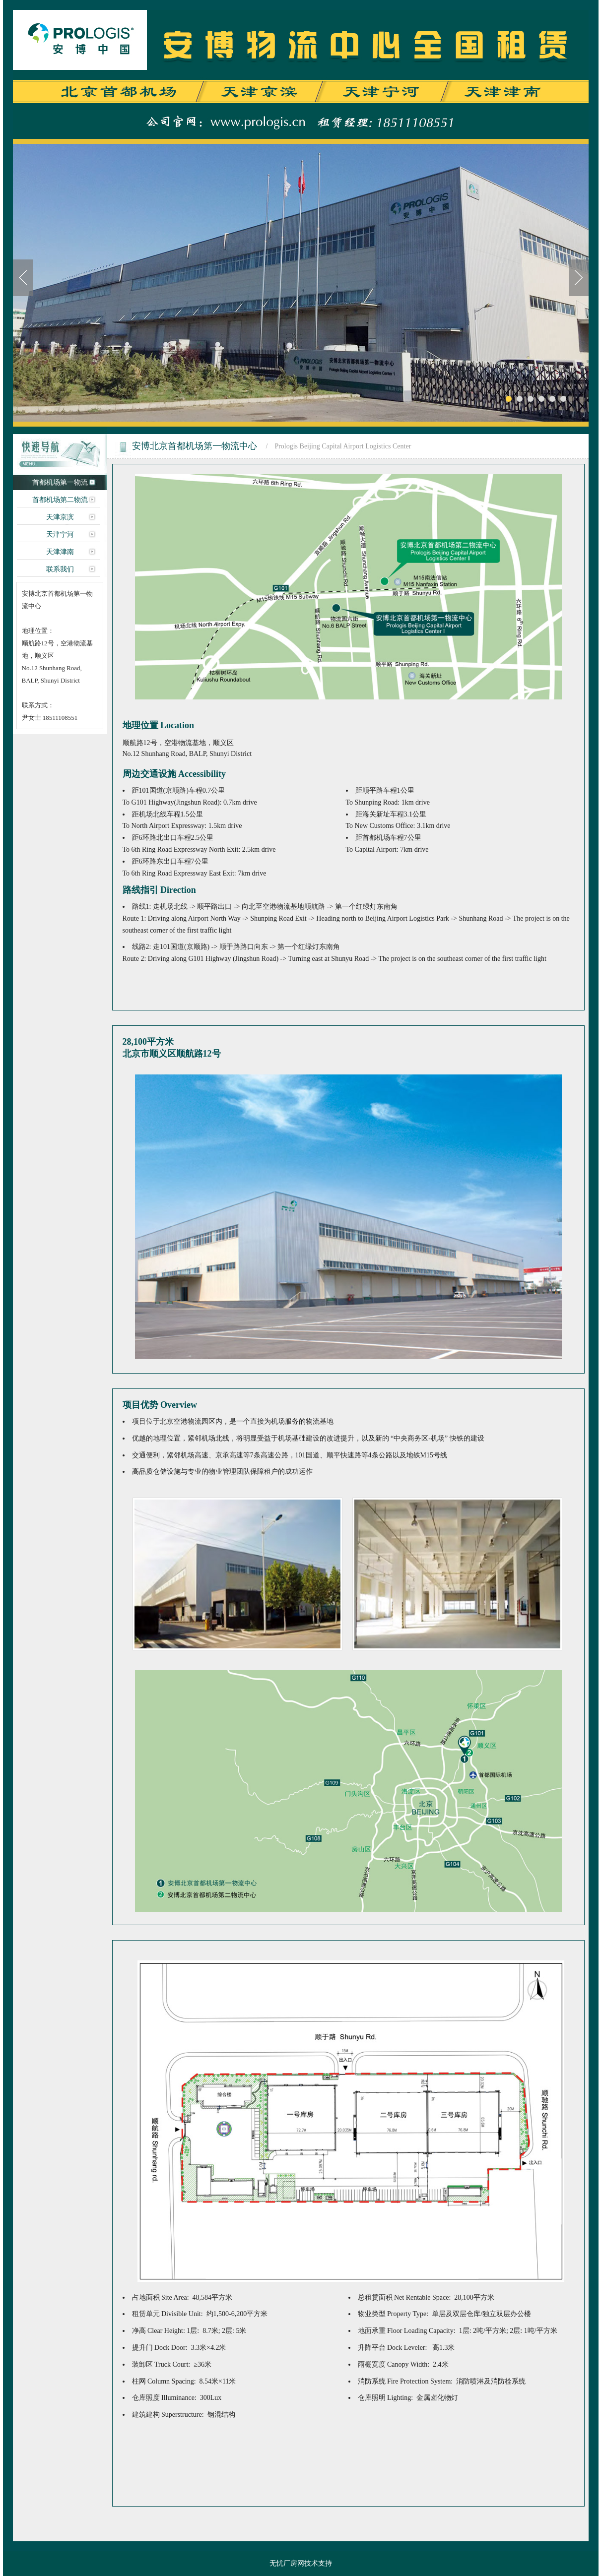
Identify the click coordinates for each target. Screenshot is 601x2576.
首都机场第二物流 (60, 499)
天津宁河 (60, 534)
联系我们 (60, 569)
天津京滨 (60, 517)
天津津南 (60, 552)
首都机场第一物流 (60, 482)
